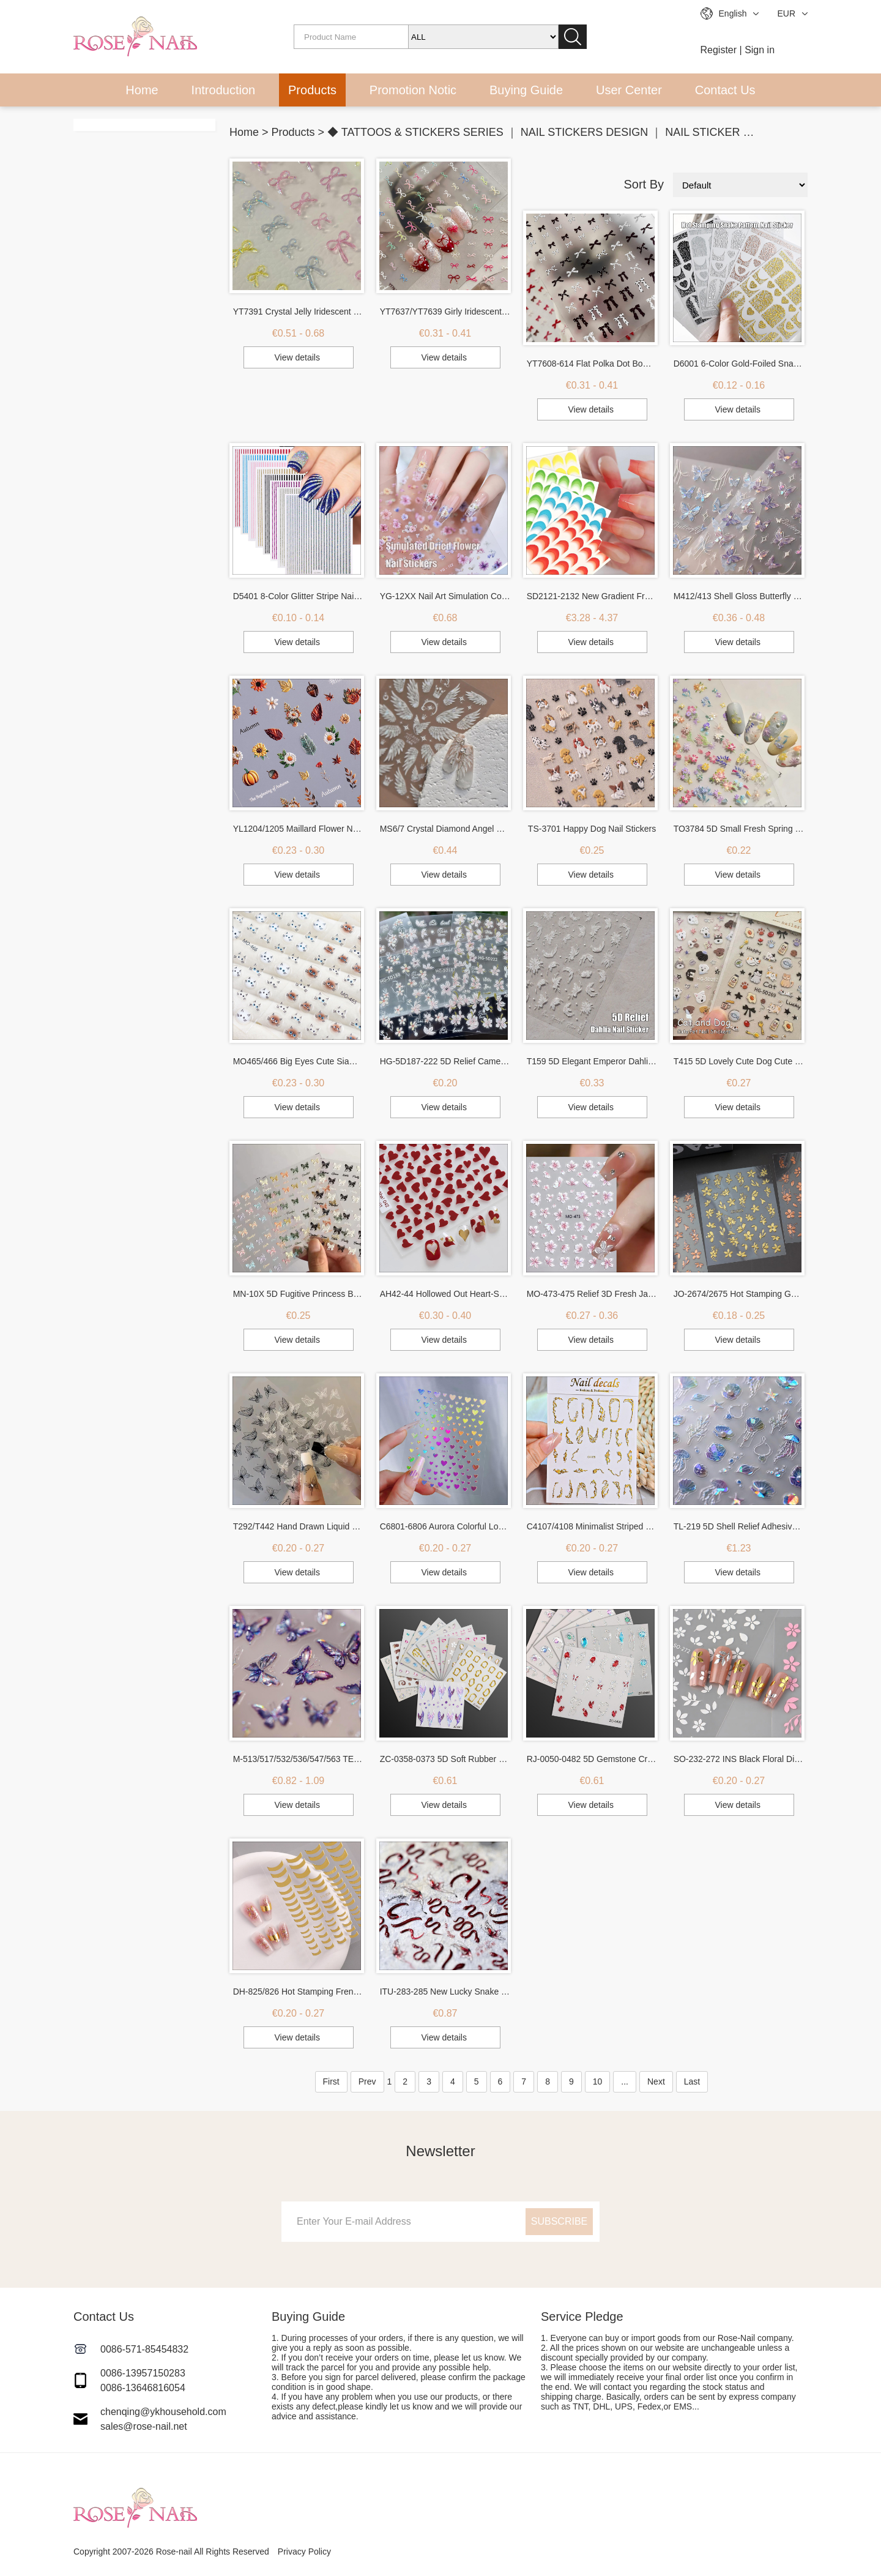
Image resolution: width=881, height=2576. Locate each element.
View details (297, 357)
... (624, 2081)
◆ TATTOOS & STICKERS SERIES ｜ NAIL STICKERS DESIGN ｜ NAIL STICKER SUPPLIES (562, 132)
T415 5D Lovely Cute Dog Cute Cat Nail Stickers (739, 1061)
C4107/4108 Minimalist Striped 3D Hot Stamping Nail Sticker (592, 1526)
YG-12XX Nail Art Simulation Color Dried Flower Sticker (445, 596)
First (331, 2081)
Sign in (760, 50)
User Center (629, 90)
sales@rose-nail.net (143, 2426)
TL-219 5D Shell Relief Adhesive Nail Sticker (739, 1526)
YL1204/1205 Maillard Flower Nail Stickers (298, 829)
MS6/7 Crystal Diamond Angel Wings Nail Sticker (445, 829)
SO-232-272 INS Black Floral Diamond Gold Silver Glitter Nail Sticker (739, 1759)
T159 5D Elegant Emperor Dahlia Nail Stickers (592, 1061)
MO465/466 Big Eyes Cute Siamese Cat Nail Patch (298, 1061)
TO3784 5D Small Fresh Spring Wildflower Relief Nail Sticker (739, 829)
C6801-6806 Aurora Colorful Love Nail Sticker (445, 1526)
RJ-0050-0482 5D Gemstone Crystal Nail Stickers (592, 1759)
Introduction (223, 90)
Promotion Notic (413, 90)
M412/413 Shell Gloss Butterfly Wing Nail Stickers (739, 596)
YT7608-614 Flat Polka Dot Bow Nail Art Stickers (592, 363)
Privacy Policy (304, 2551)
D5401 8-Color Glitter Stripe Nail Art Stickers (298, 596)
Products (312, 90)
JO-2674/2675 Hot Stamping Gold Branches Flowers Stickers (739, 1294)
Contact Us (725, 90)
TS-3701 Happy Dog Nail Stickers (592, 829)
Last (692, 2081)
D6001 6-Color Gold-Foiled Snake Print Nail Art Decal (739, 363)
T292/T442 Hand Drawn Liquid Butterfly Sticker (298, 1526)
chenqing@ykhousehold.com (163, 2411)
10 (598, 2081)
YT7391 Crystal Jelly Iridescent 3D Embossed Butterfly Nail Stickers (298, 311)
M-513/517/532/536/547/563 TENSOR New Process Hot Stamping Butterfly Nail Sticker (298, 1759)
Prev (367, 2081)
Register (719, 50)
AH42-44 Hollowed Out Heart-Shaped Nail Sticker (445, 1294)
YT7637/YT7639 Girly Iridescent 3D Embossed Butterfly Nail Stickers (445, 311)
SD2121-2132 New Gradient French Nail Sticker (592, 596)
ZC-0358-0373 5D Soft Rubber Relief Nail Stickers (445, 1759)
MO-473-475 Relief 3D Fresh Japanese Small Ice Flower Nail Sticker (592, 1294)
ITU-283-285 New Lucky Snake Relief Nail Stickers (445, 1991)
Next (656, 2081)
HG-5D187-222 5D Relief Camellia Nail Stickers (445, 1061)
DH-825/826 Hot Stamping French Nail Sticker (298, 1991)
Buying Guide (526, 90)
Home (141, 90)
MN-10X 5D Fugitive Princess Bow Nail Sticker (298, 1294)
